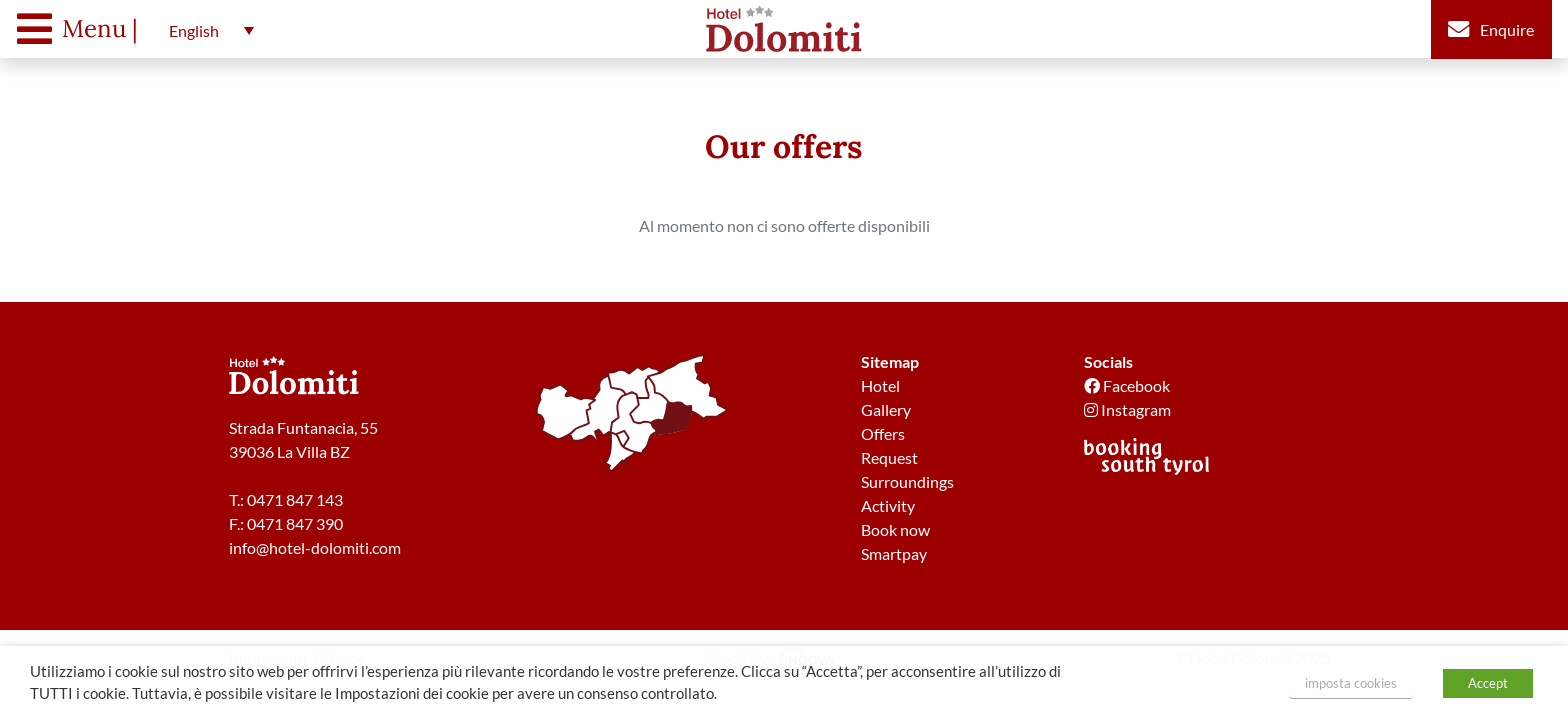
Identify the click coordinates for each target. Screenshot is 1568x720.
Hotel (880, 385)
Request (889, 457)
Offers (883, 433)
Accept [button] (1488, 683)
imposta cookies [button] (1351, 683)
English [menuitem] (194, 30)
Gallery (886, 409)
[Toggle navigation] (82, 29)
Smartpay (894, 553)
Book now (895, 529)
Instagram (1127, 409)
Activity (888, 505)
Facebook (1127, 385)
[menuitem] (206, 30)
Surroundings (907, 481)
